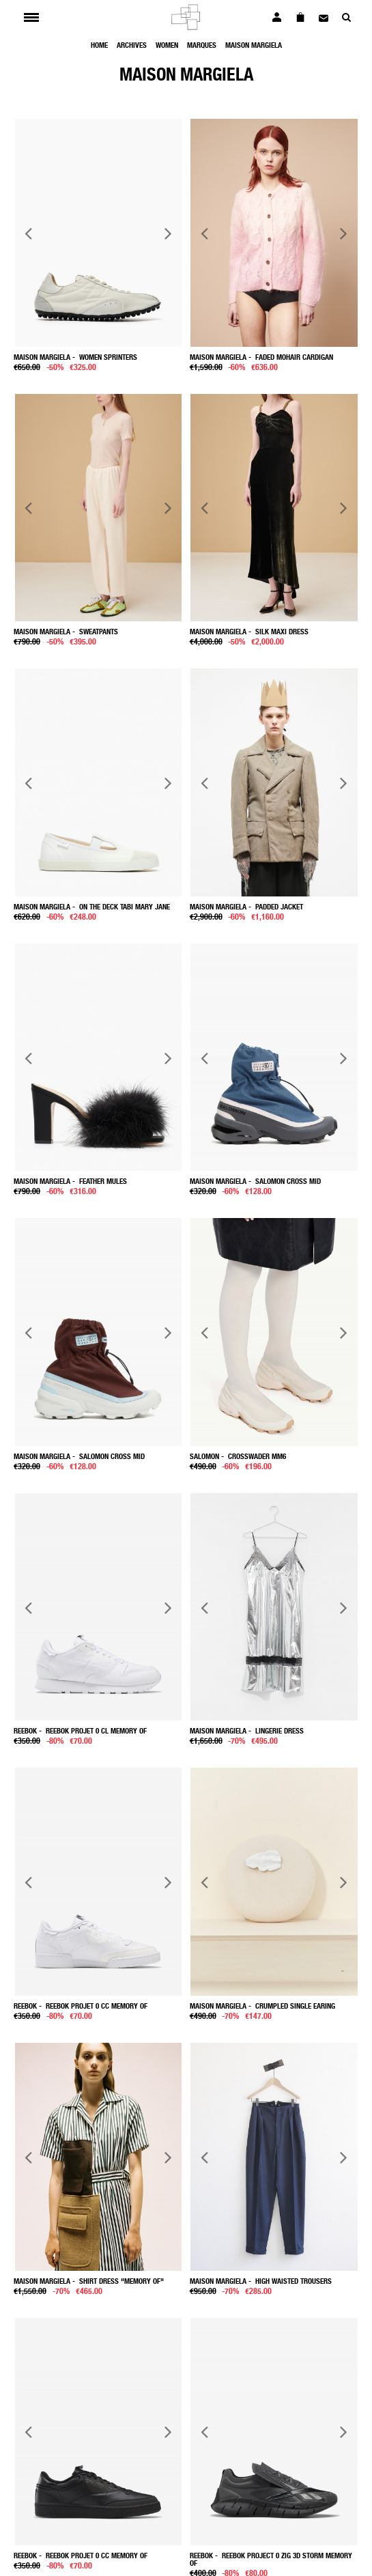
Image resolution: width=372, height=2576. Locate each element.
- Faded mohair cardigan (261, 356)
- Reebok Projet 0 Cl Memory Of (80, 1730)
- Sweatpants (66, 631)
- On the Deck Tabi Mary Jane (92, 906)
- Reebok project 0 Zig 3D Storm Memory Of (271, 2559)
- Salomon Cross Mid (255, 1180)
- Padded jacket (246, 906)
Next (167, 232)
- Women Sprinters (75, 356)
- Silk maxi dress (249, 631)
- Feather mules (70, 1180)
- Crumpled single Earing (262, 2005)
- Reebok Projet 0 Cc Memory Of (80, 2005)
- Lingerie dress (247, 1730)
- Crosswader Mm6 (238, 1456)
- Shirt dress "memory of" (89, 2280)
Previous (29, 232)
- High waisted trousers (261, 2280)
